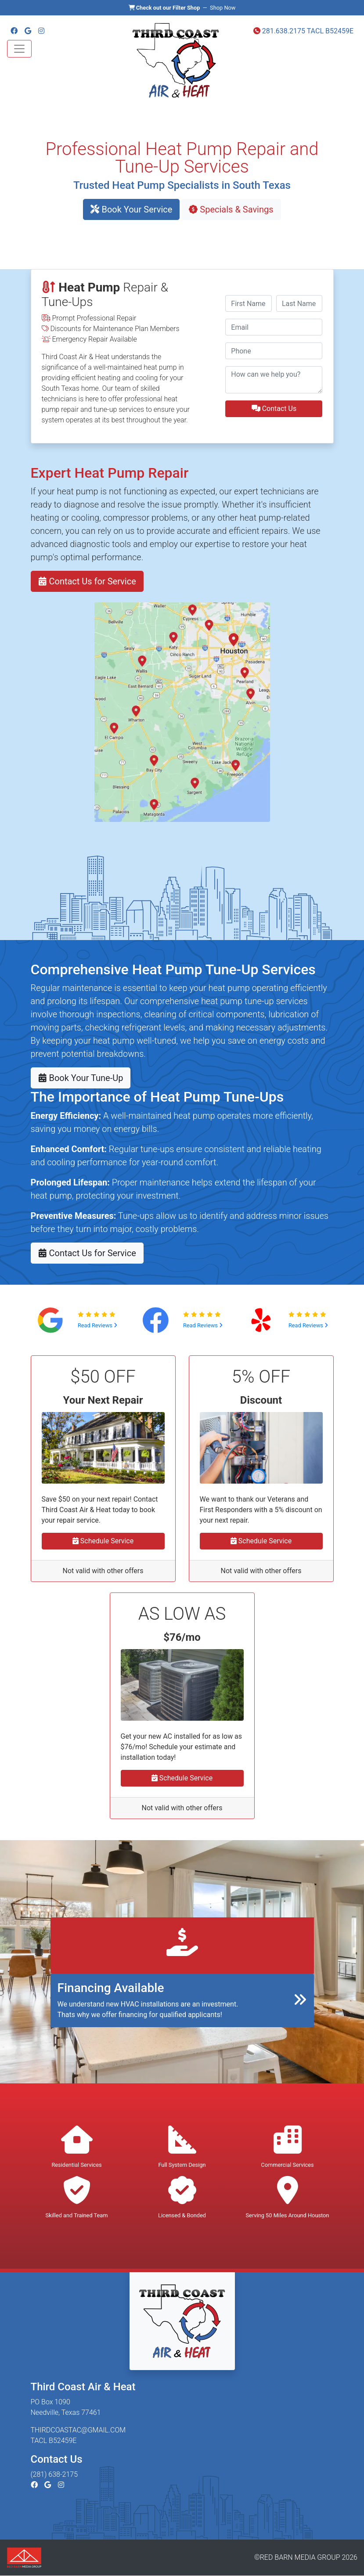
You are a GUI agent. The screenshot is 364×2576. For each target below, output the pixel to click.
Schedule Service (102, 1541)
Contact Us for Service (87, 581)
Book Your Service (131, 209)
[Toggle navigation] (19, 49)
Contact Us (274, 408)
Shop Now (222, 7)
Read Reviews (97, 1325)
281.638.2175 (279, 31)
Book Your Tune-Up (80, 1078)
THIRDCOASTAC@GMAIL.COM (78, 2430)
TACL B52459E (330, 31)
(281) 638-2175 (54, 2474)
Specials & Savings (231, 209)
